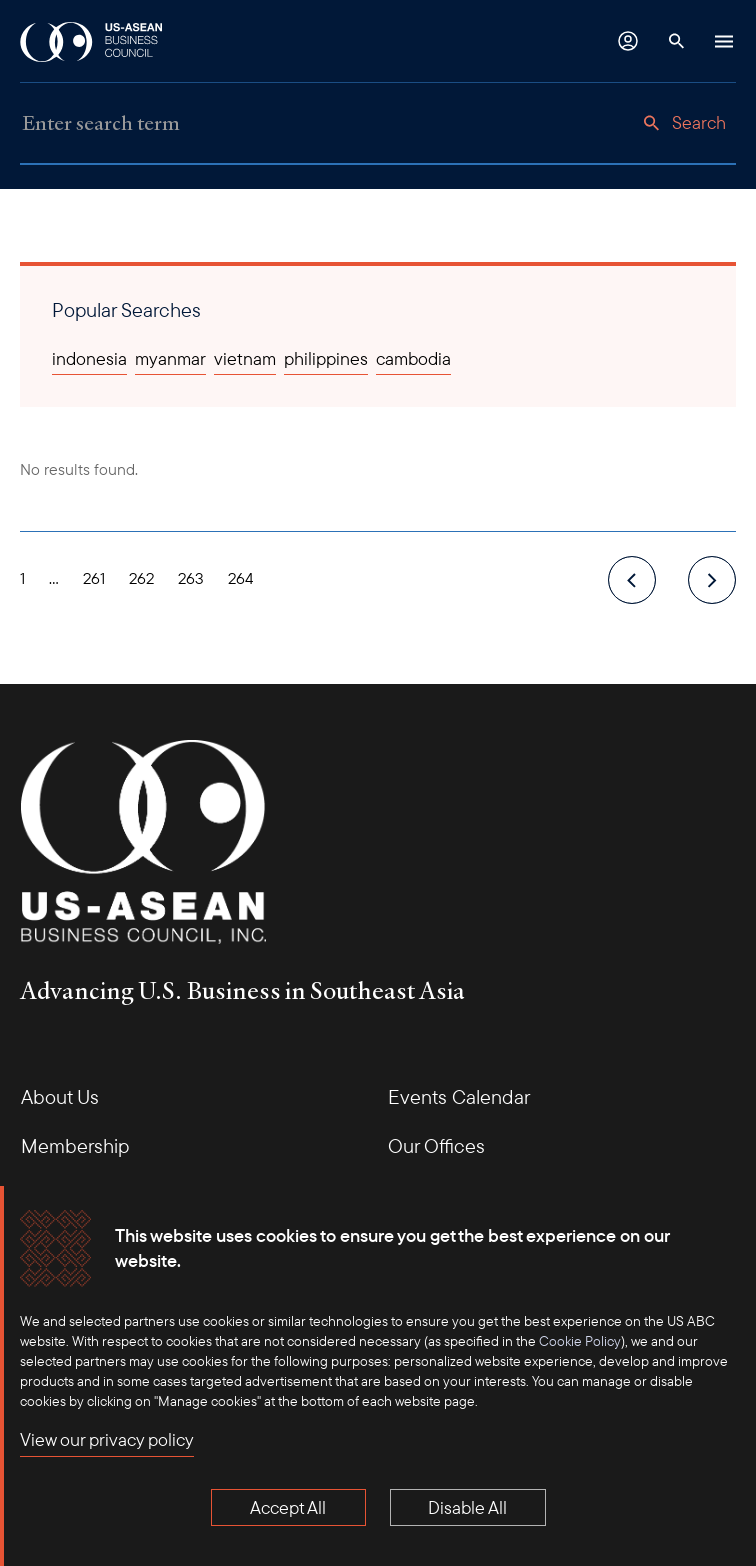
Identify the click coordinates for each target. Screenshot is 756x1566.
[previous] (632, 580)
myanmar (170, 358)
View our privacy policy (107, 1439)
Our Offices (436, 1145)
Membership (75, 1145)
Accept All (288, 1507)
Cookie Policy (580, 1341)
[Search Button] (676, 41)
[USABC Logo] (92, 41)
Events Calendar (459, 1096)
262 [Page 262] (141, 578)
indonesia (89, 358)
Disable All (467, 1507)
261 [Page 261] (94, 578)
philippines (326, 358)
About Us (60, 1096)
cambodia (413, 358)
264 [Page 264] (241, 578)
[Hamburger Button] (724, 41)
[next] (712, 580)
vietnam (245, 358)
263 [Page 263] (191, 578)
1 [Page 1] (22, 578)
